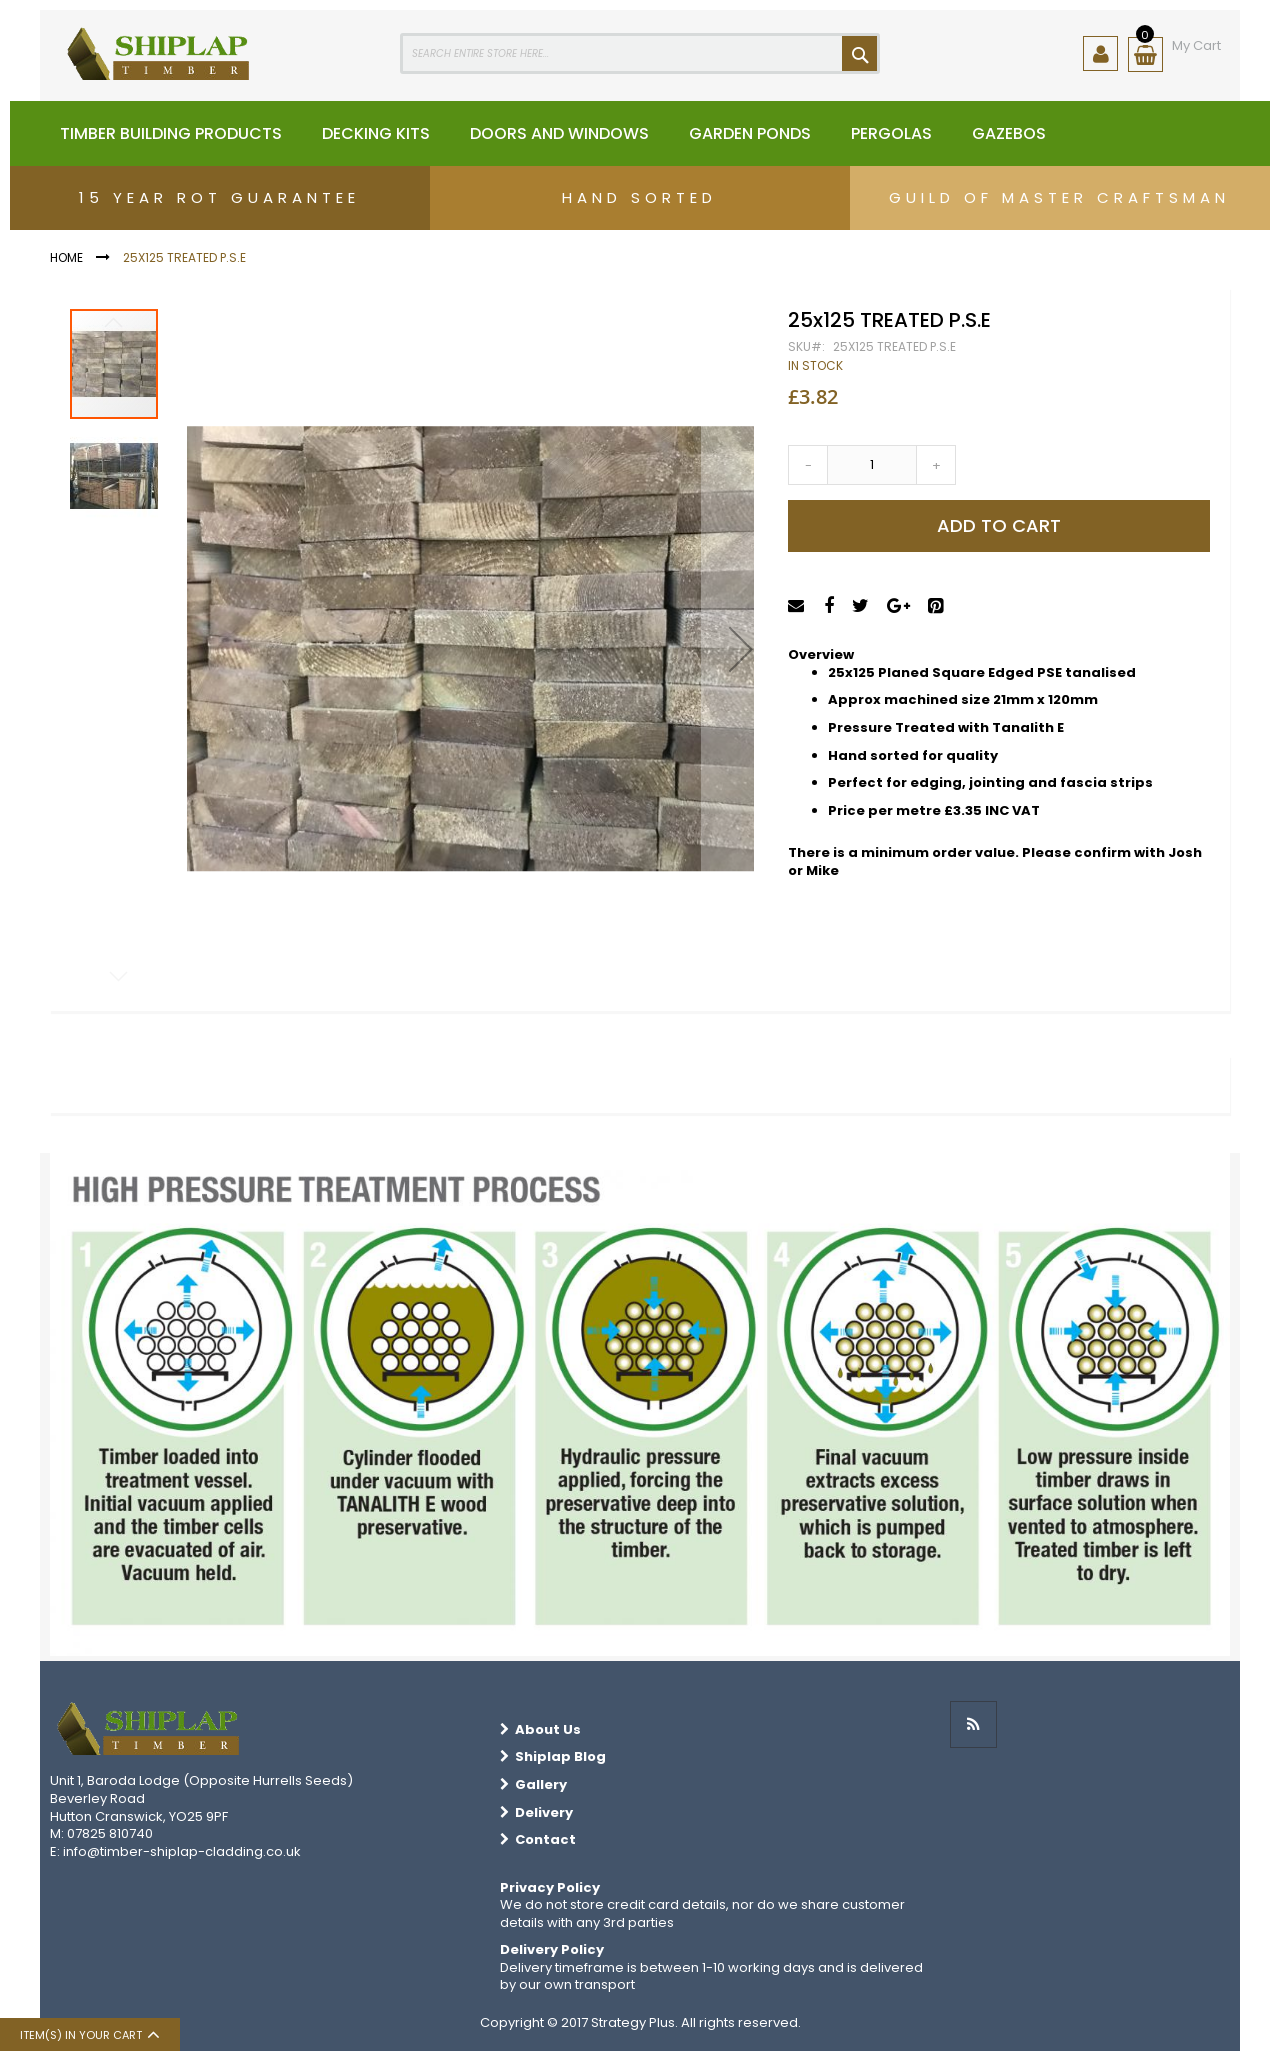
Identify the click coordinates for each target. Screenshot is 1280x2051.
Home (66, 257)
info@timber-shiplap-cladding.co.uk (182, 1851)
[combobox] (640, 53)
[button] (741, 649)
